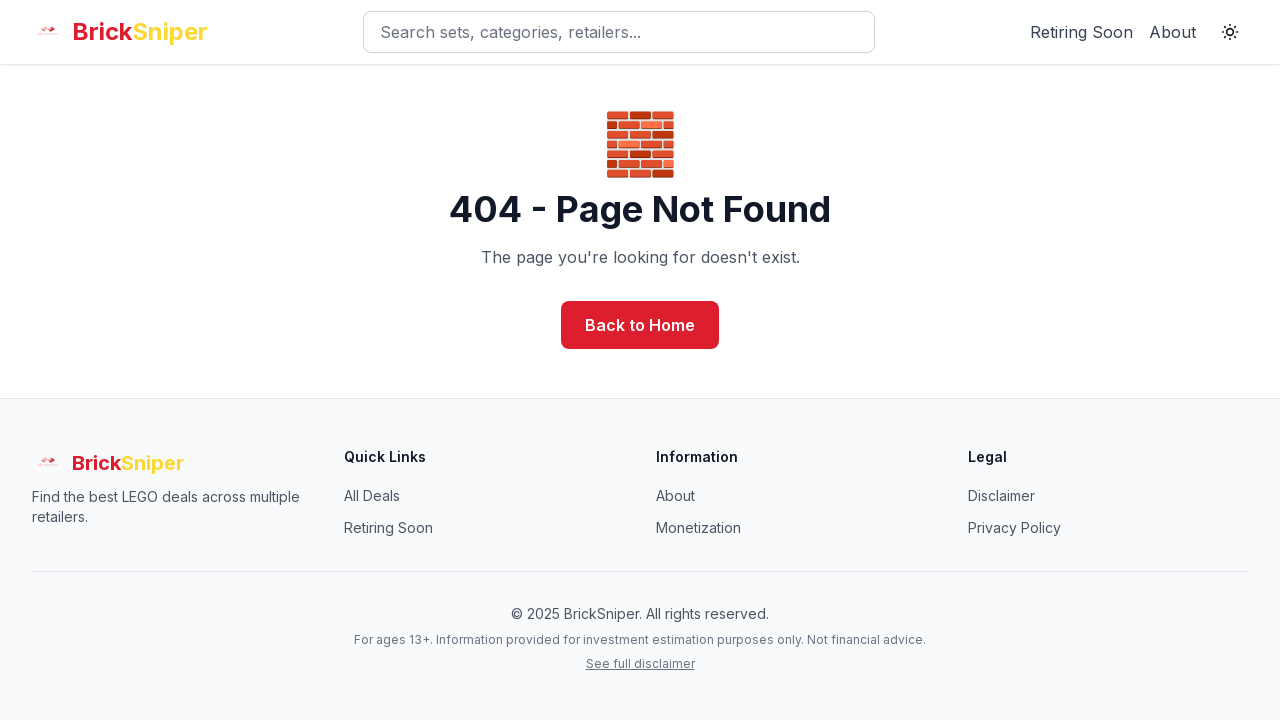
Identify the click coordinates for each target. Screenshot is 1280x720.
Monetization (698, 527)
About (1172, 32)
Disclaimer (1001, 495)
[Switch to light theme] (1230, 32)
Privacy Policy (1014, 527)
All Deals (372, 495)
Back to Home (640, 325)
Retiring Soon (1081, 32)
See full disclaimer (640, 663)
